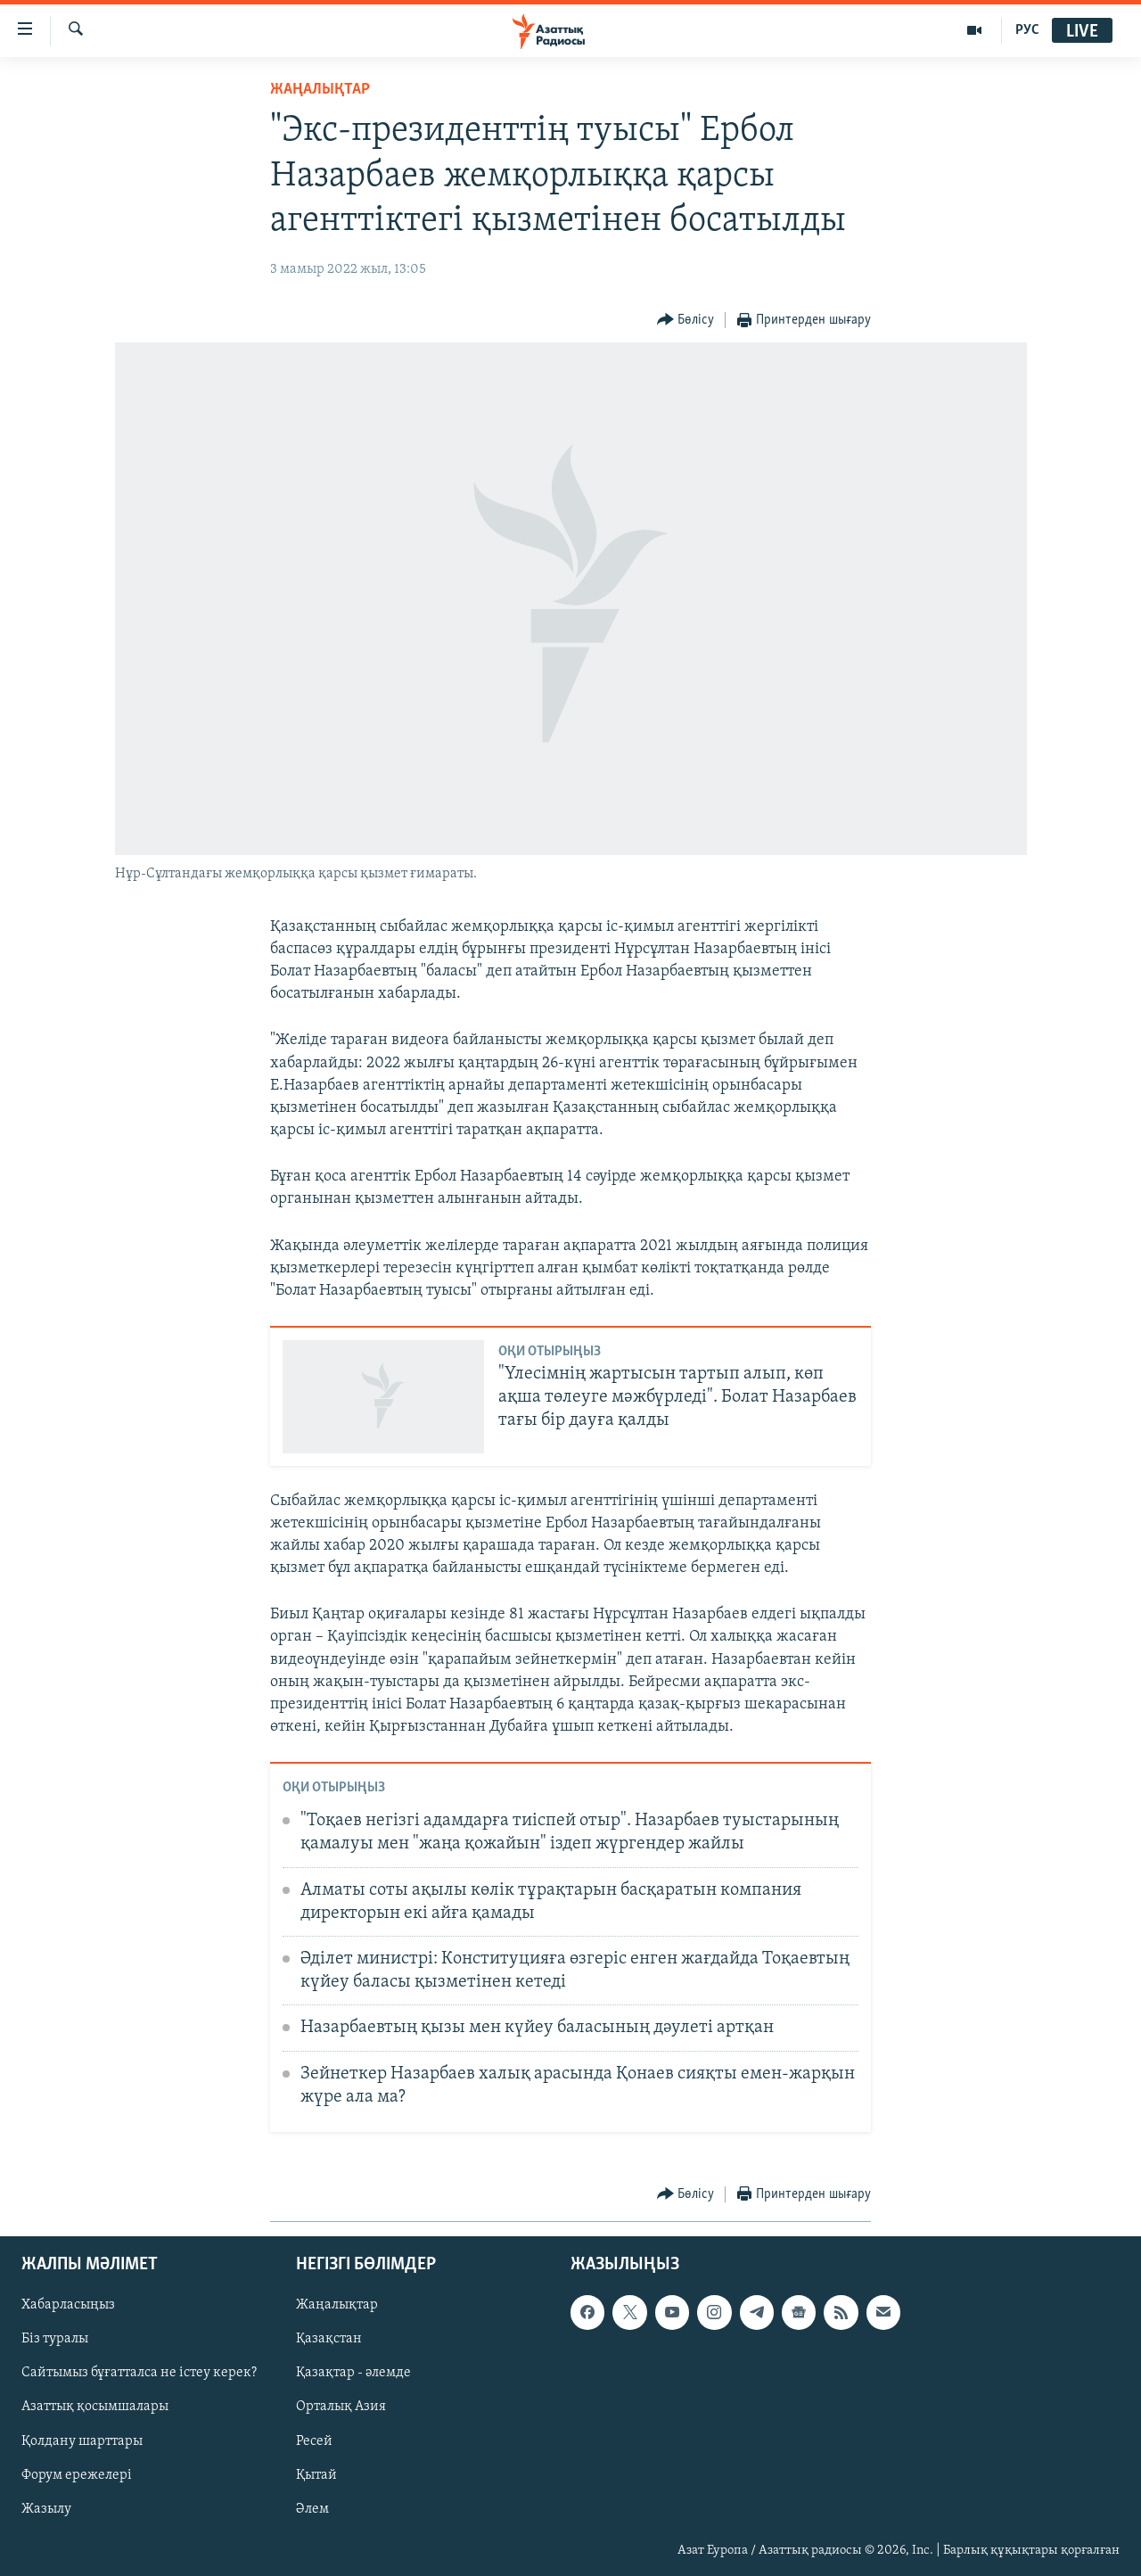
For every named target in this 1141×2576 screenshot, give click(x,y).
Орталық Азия (341, 2406)
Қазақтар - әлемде (353, 2373)
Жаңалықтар (337, 2305)
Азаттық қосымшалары (94, 2406)
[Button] (686, 321)
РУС (1027, 30)
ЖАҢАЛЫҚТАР (320, 89)
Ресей (314, 2440)
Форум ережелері (76, 2474)
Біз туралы (54, 2339)
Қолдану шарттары (82, 2440)
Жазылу (46, 2508)
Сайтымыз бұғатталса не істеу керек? (139, 2373)
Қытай (316, 2474)
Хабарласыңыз (68, 2305)
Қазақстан (329, 2339)
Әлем (312, 2508)
